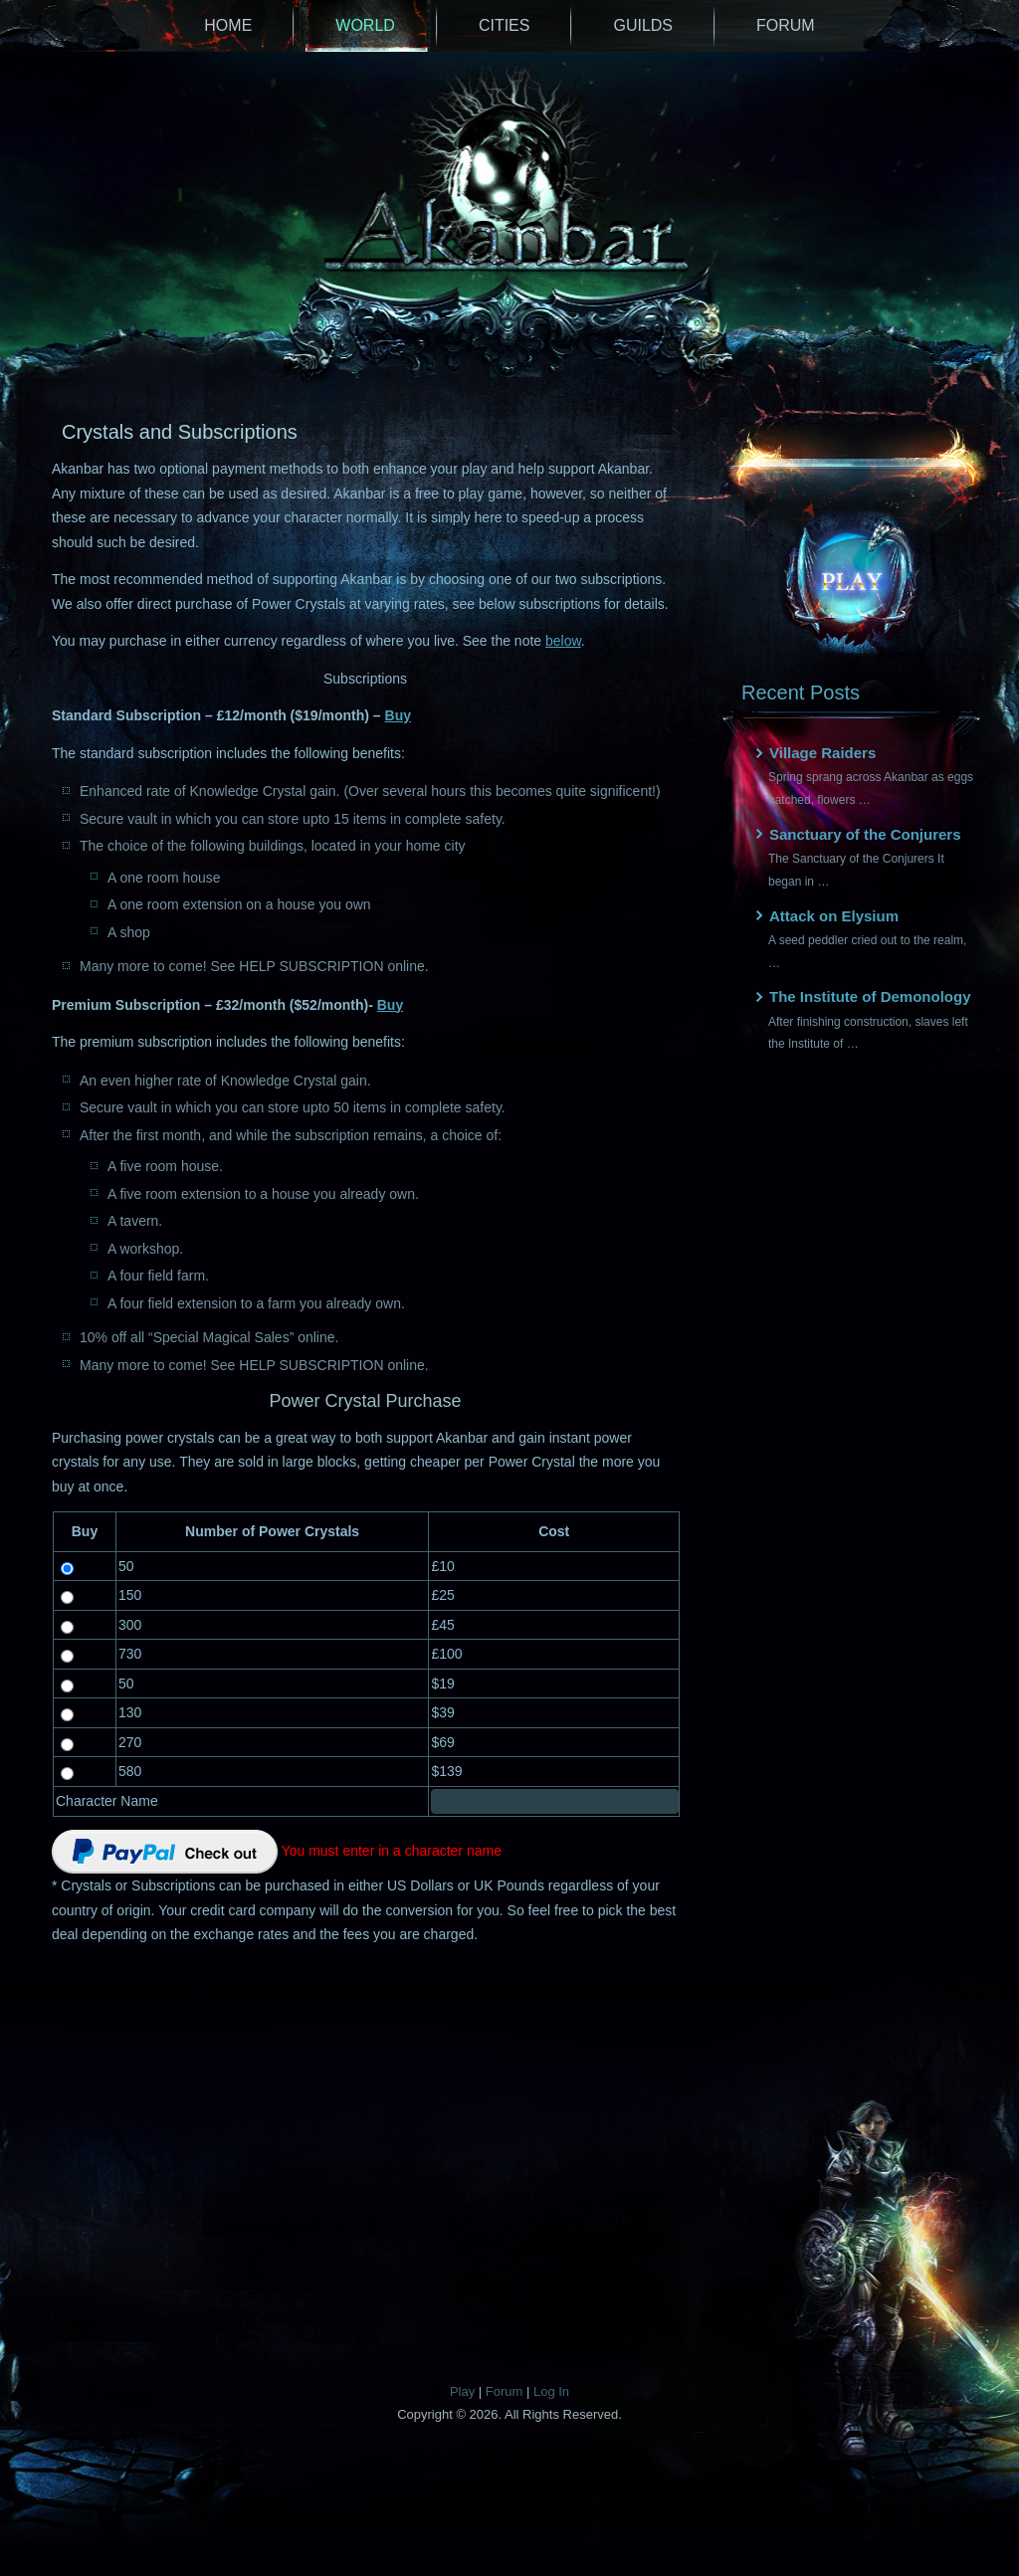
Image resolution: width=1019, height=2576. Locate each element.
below (563, 641)
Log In (551, 2391)
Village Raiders (822, 752)
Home (228, 25)
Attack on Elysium (834, 915)
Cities (504, 25)
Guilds (643, 25)
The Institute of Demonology (870, 996)
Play (462, 2391)
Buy (398, 715)
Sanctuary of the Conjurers (865, 834)
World (365, 25)
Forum (785, 25)
